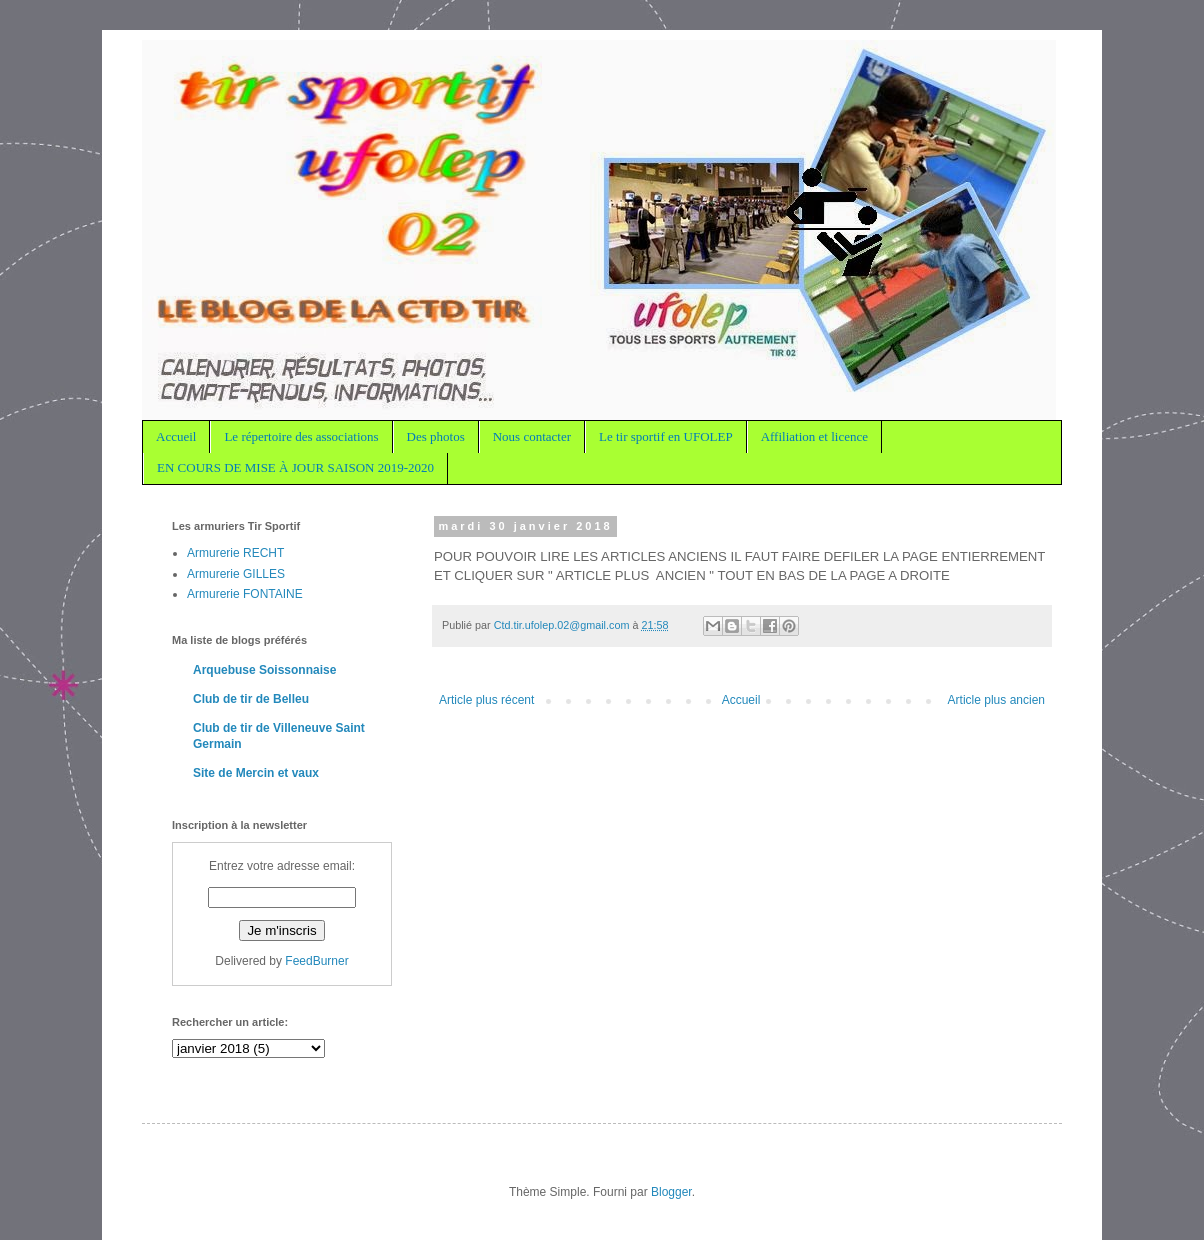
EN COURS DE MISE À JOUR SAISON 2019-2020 (295, 467)
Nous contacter (532, 436)
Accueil (176, 436)
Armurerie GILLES (236, 574)
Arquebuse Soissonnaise (264, 670)
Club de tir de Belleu (251, 699)
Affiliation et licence (814, 436)
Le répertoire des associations (301, 436)
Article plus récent (486, 700)
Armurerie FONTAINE (245, 594)
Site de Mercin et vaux (256, 773)
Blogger (671, 1192)
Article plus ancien (996, 700)
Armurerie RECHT (235, 553)
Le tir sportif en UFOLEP (666, 436)
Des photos (436, 436)
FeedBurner (316, 961)
